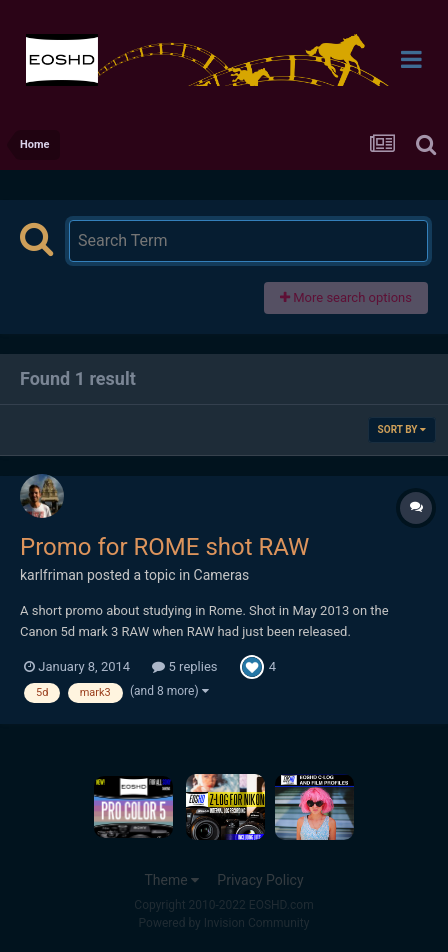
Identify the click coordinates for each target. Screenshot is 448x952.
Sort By (402, 429)
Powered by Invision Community (224, 923)
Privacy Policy (260, 880)
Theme (171, 880)
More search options (346, 297)
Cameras (222, 575)
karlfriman (52, 575)
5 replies (184, 666)
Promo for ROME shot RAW (164, 547)
